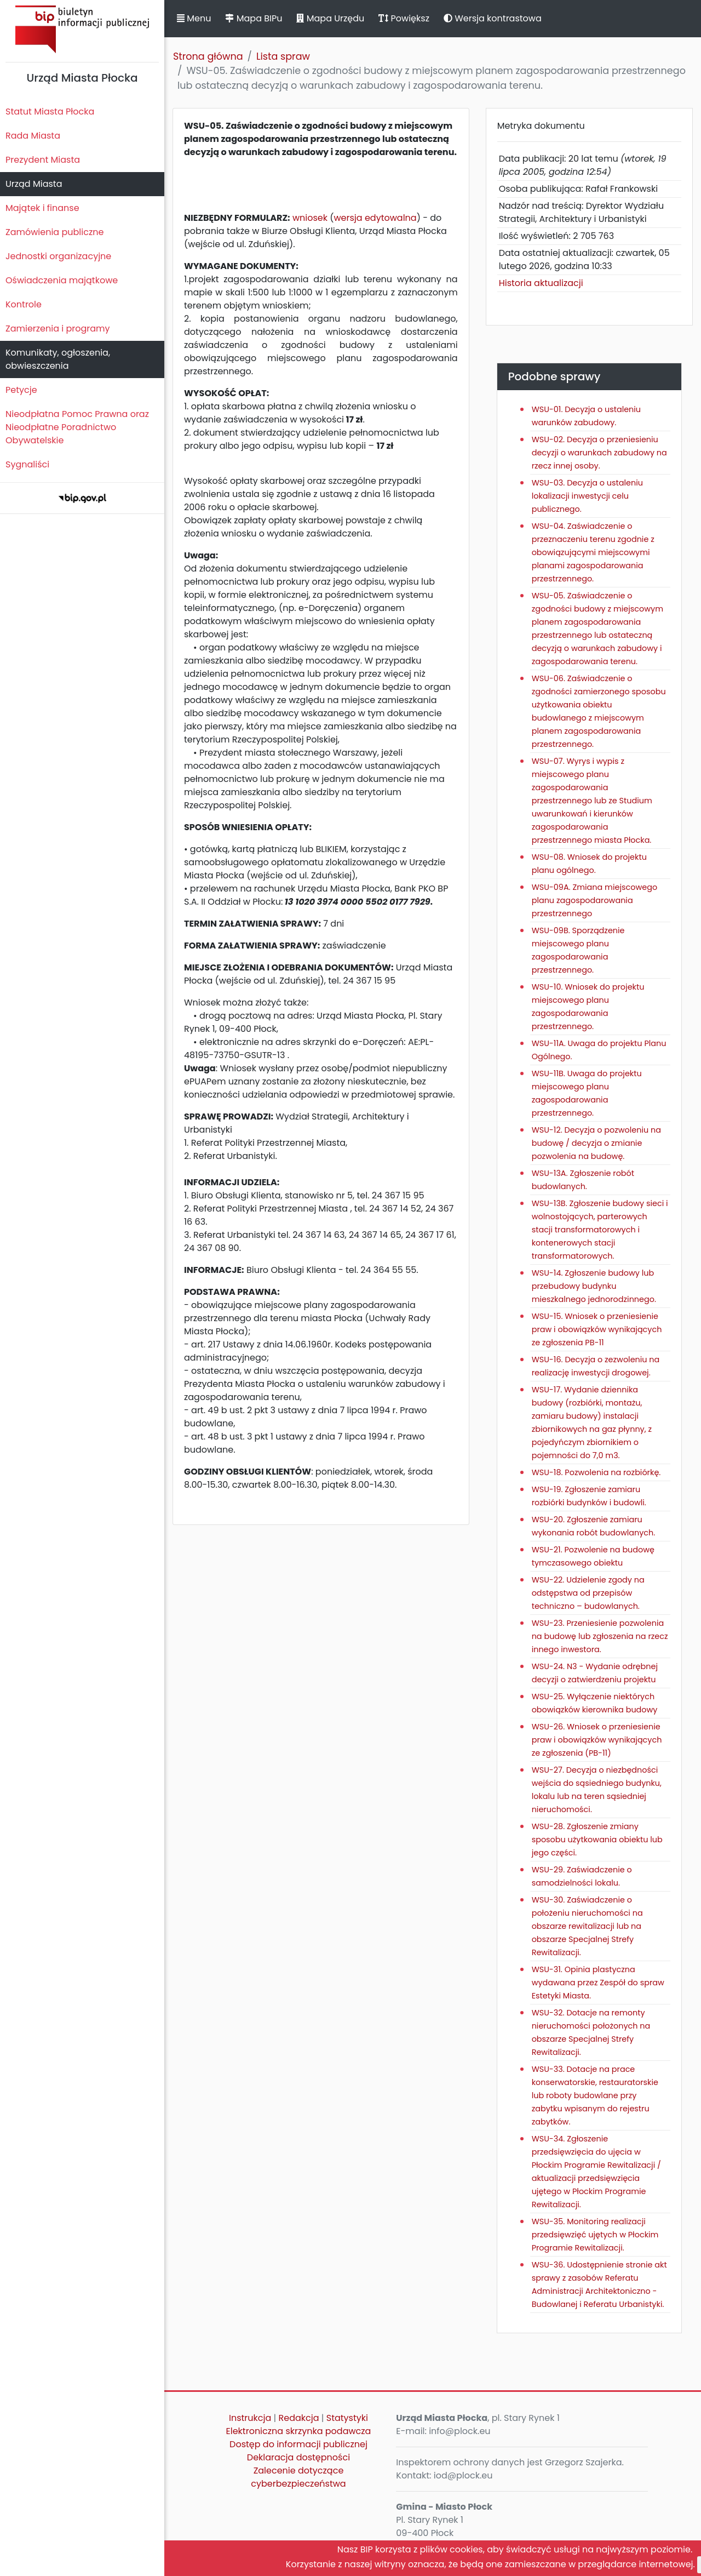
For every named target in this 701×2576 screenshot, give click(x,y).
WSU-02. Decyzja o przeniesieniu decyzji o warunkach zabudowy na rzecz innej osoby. (599, 452)
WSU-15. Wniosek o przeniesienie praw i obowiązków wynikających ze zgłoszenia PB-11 (597, 1329)
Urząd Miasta (33, 184)
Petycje (21, 390)
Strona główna (208, 56)
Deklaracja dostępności (298, 2457)
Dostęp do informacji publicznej (298, 2444)
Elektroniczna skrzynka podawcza (298, 2431)
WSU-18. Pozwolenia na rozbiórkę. (596, 1472)
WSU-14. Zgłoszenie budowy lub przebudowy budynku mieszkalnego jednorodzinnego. (594, 1286)
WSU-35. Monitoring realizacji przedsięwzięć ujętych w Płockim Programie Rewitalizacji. (595, 2234)
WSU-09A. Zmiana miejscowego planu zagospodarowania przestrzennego (594, 900)
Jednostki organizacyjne (58, 256)
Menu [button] (194, 18)
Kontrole (23, 304)
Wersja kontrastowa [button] (493, 18)
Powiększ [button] (403, 18)
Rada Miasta (32, 135)
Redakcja (299, 2418)
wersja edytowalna (375, 218)
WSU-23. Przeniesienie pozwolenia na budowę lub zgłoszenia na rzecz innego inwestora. (600, 1636)
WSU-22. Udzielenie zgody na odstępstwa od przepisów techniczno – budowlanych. (588, 1593)
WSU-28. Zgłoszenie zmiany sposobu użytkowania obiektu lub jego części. (597, 1839)
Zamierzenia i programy (57, 328)
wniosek (309, 218)
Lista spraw (283, 56)
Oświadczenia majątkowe (61, 280)
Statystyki (347, 2418)
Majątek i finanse (42, 208)
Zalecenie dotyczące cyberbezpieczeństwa (298, 2477)
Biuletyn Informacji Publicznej (82, 29)
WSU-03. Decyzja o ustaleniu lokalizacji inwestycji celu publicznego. (587, 496)
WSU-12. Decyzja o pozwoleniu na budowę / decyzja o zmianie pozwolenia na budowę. (596, 1143)
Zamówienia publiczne (54, 232)
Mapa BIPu (253, 18)
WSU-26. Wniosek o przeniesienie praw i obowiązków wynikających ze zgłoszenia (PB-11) (597, 1739)
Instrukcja (250, 2418)
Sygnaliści (27, 464)
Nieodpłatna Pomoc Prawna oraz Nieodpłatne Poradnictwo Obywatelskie (77, 427)
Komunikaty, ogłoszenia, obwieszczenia (57, 359)
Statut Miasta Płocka (49, 111)
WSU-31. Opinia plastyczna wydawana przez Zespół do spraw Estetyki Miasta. (598, 1982)
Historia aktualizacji (541, 283)
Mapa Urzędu (330, 18)
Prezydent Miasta (42, 159)
